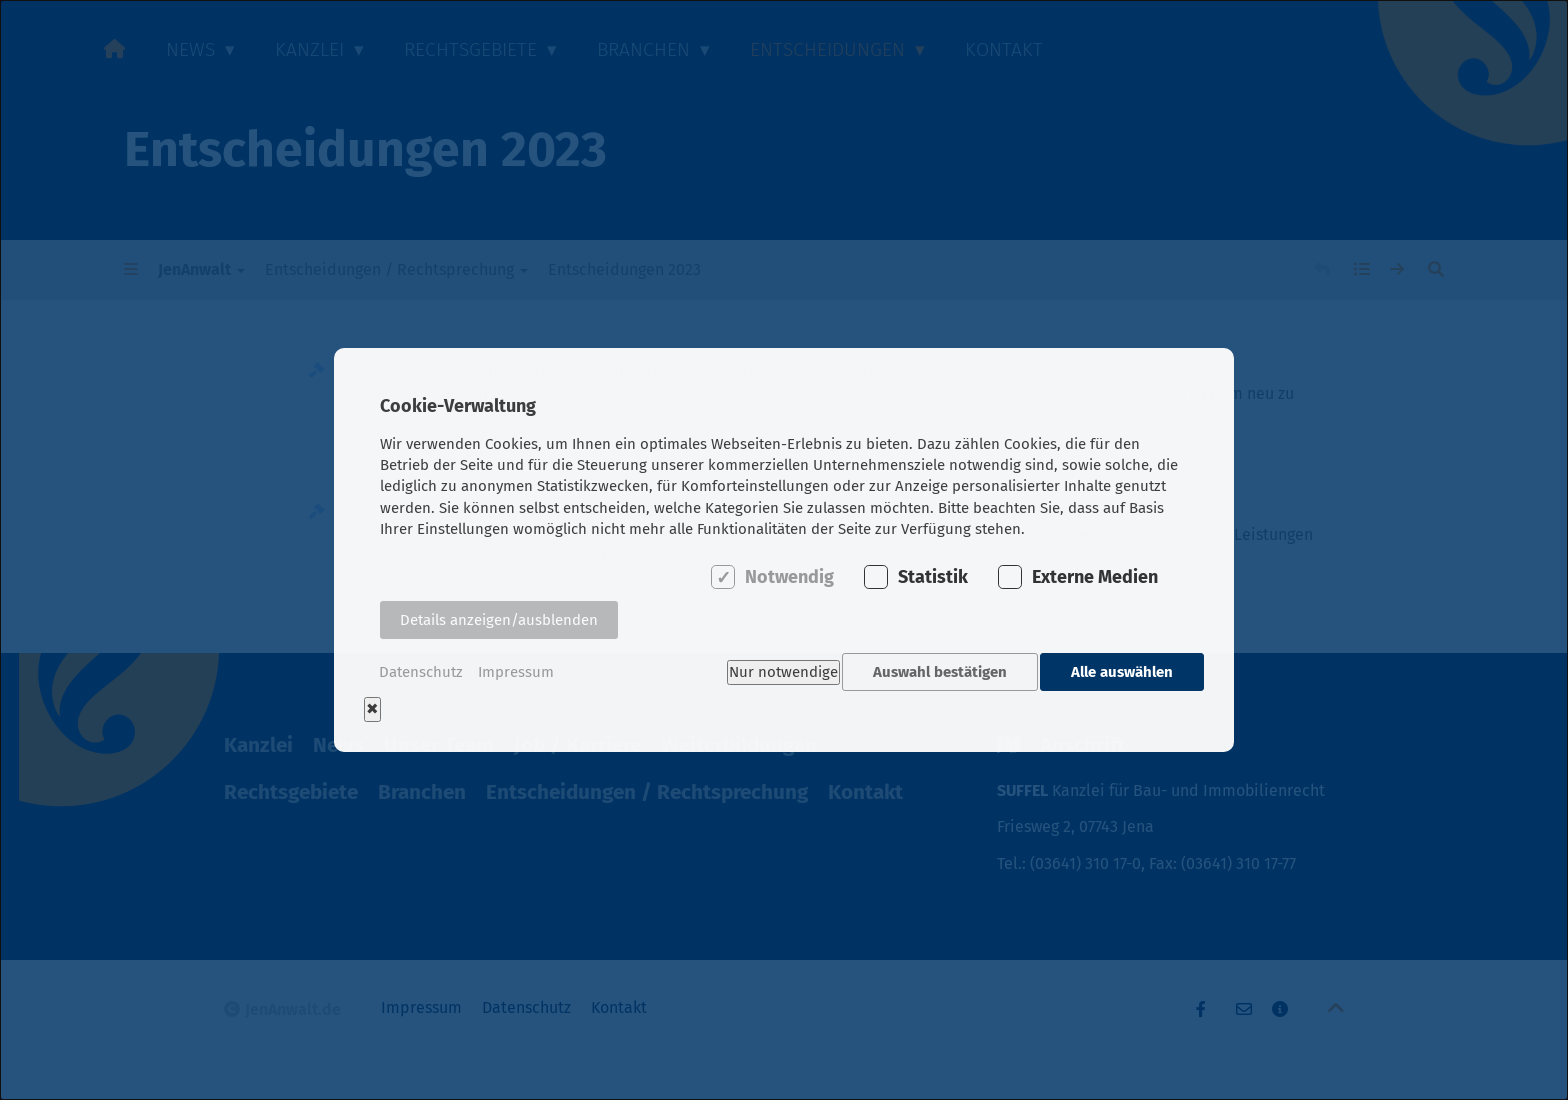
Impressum (516, 672)
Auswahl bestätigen (935, 672)
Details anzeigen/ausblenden (499, 626)
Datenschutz (421, 672)
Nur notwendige (772, 672)
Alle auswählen (1122, 672)
